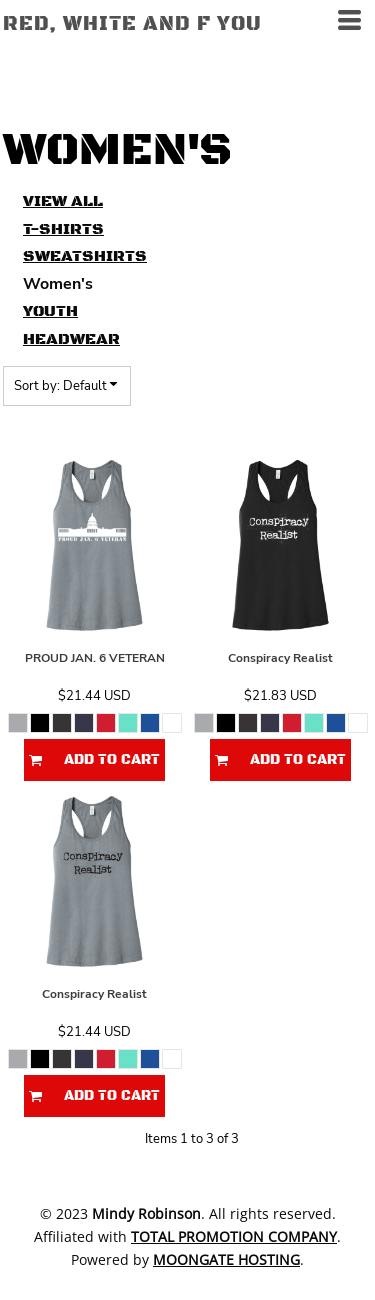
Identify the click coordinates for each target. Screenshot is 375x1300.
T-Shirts (63, 229)
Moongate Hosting (226, 1259)
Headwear (71, 339)
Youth (50, 311)
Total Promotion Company (234, 1236)
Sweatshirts (85, 256)
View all (63, 201)
